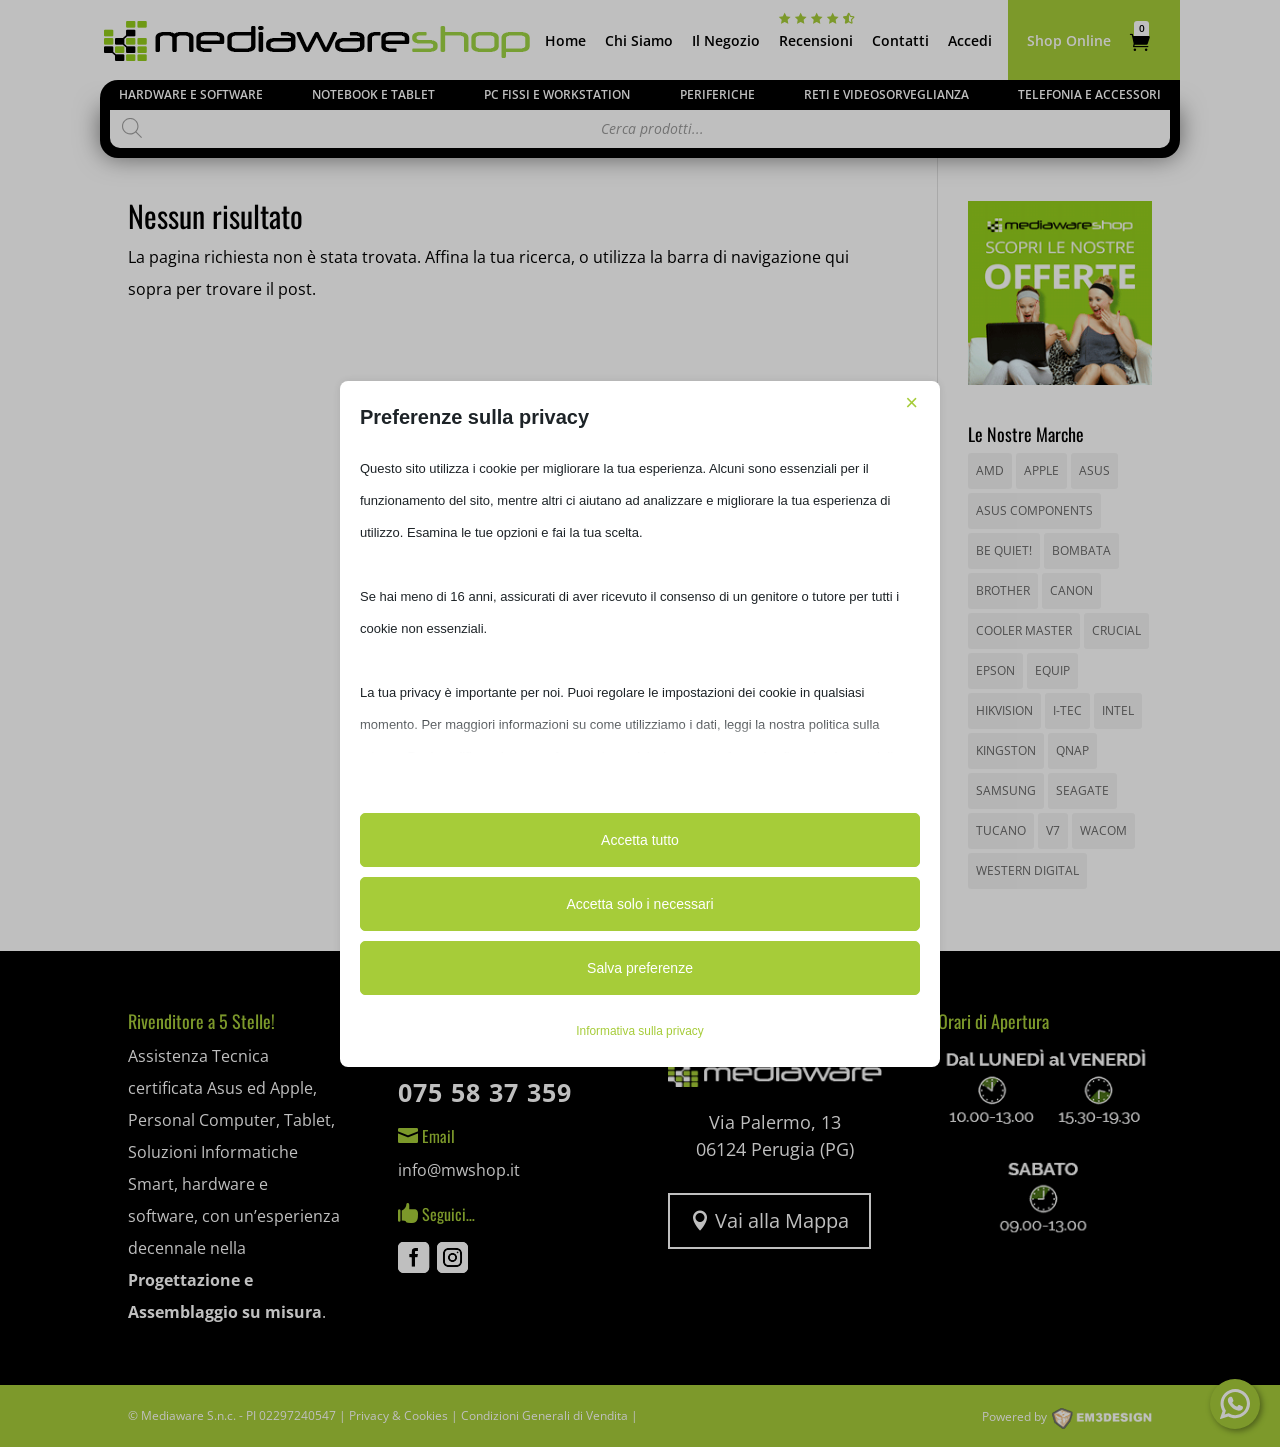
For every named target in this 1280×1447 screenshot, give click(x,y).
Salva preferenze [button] (640, 968)
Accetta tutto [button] (640, 840)
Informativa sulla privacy (640, 1031)
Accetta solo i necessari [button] (639, 904)
